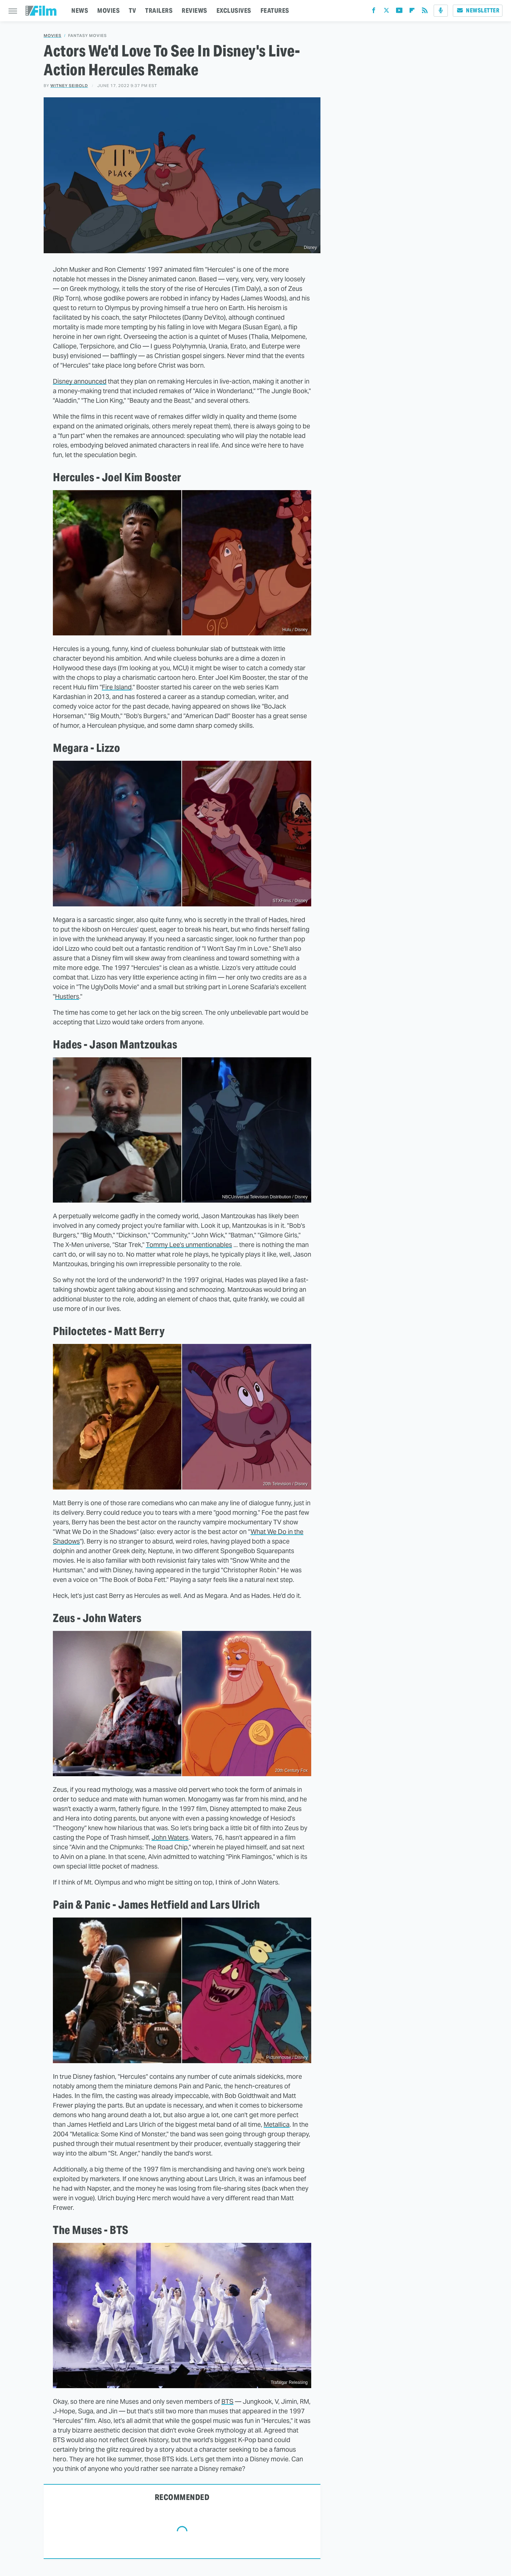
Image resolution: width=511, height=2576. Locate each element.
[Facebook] (374, 12)
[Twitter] (386, 12)
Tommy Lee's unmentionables (189, 1245)
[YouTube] (399, 12)
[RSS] (425, 12)
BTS (227, 2401)
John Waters (170, 1837)
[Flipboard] (412, 12)
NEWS (79, 10)
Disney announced (79, 381)
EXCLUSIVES (233, 10)
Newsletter (477, 10)
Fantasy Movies (87, 35)
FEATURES (274, 10)
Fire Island (117, 687)
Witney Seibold (69, 85)
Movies (52, 35)
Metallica (277, 2124)
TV (132, 10)
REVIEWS (194, 10)
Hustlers (67, 996)
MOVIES (108, 10)
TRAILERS (158, 10)
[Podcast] (441, 11)
